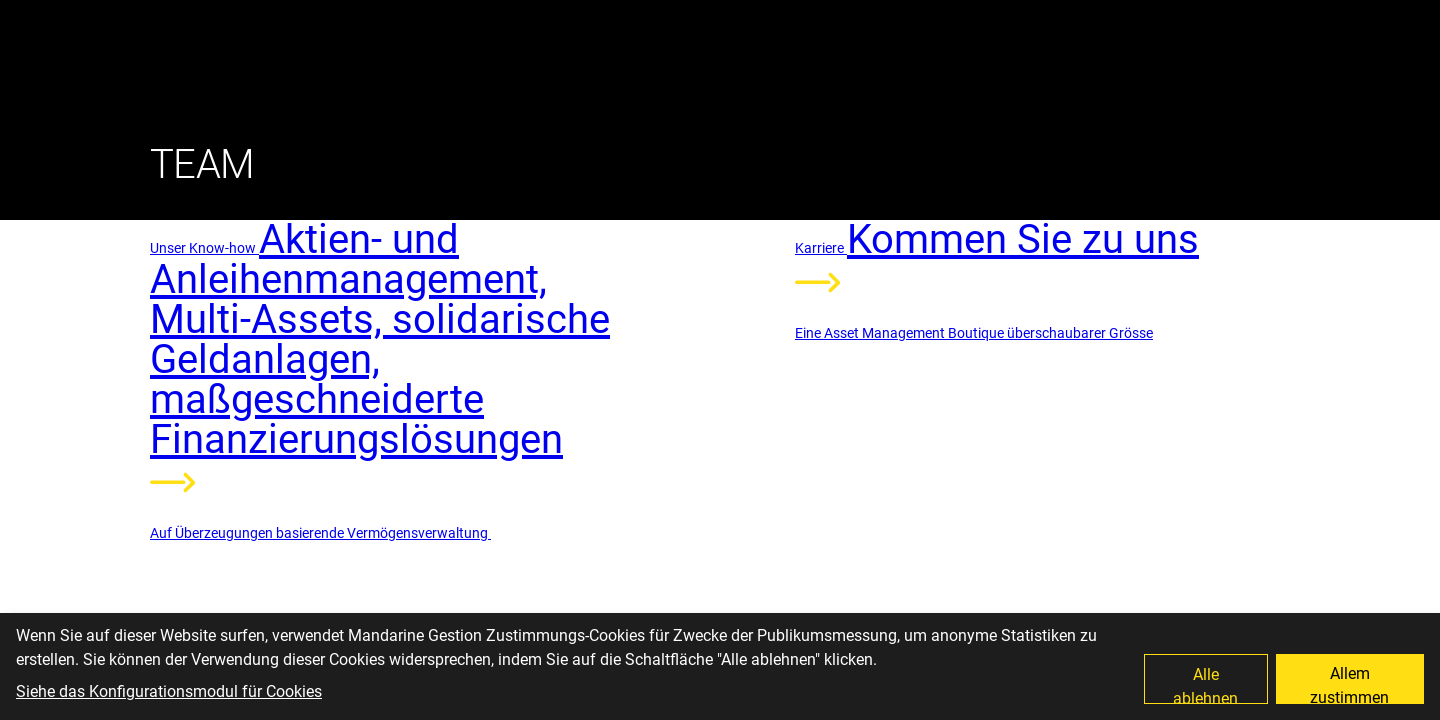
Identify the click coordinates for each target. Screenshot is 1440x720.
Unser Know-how (204, 248)
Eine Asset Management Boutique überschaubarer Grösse (974, 333)
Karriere (821, 248)
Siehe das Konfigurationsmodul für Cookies (169, 691)
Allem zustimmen (1349, 684)
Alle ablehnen (1205, 684)
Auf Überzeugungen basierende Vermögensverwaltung (320, 533)
